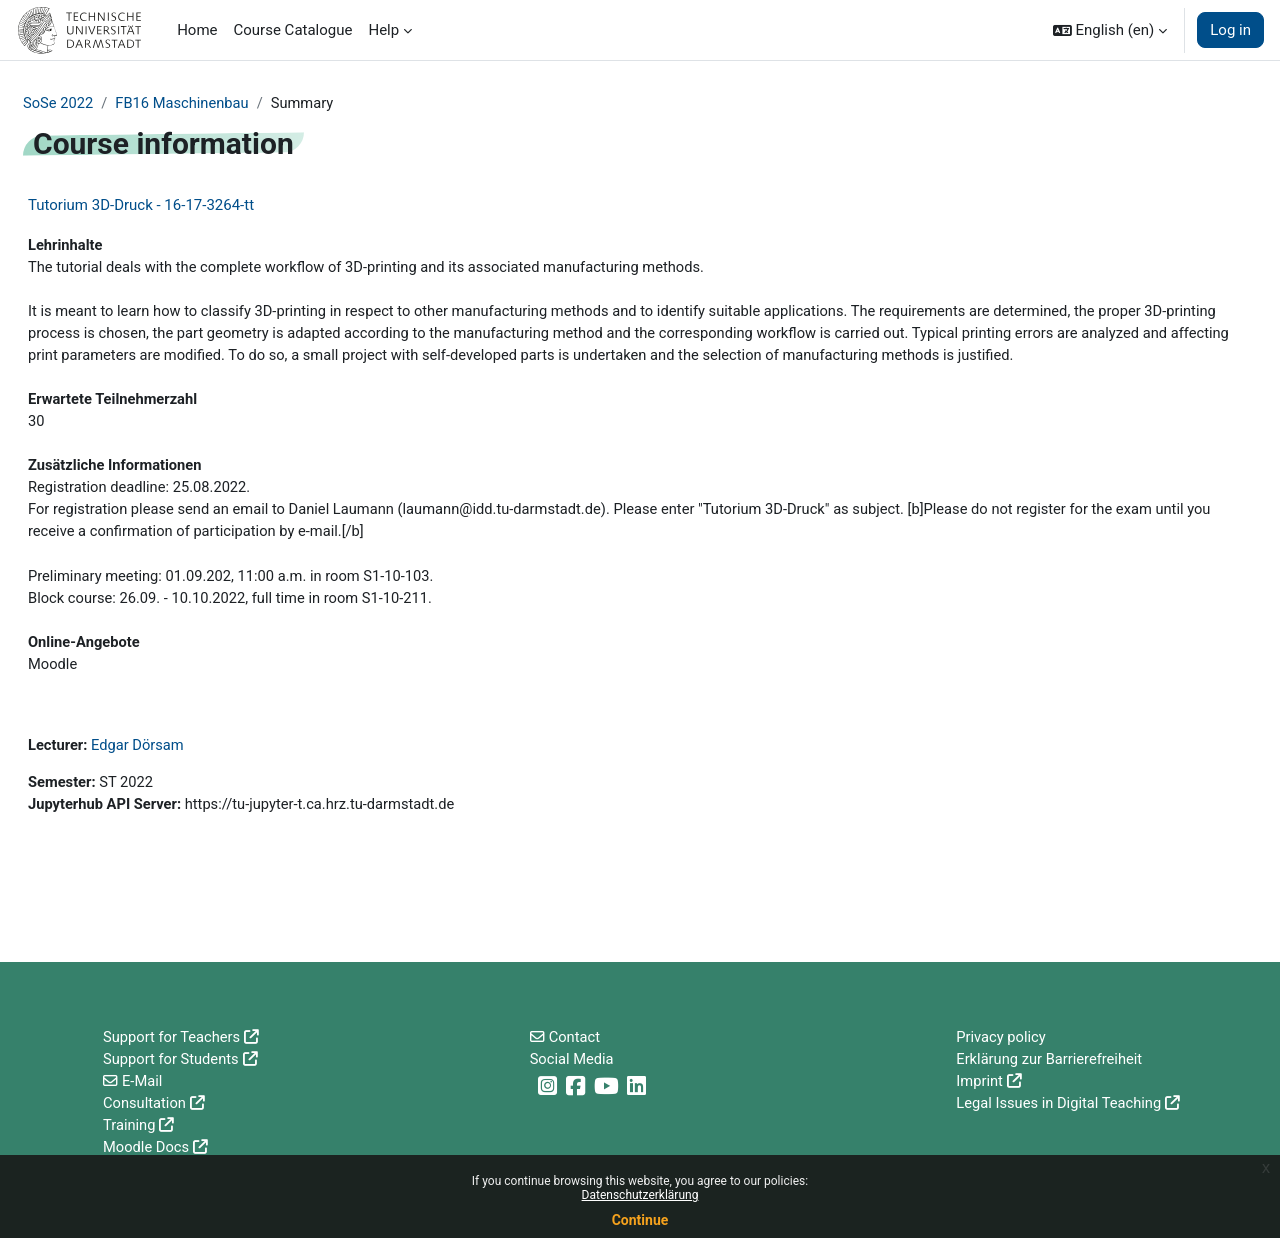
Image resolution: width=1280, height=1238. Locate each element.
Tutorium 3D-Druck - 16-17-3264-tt (141, 206)
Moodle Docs (147, 1147)
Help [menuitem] (383, 30)
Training (130, 1124)
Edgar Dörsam (139, 756)
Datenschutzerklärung (640, 1195)
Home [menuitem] (197, 30)
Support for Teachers (173, 1034)
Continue (640, 1220)
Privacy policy (1001, 1034)
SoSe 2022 (59, 103)
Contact (575, 1034)
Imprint (980, 1079)
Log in (1230, 30)
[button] (1110, 30)
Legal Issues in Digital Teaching (1060, 1102)
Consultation (145, 1102)
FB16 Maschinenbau (185, 103)
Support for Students (172, 1057)
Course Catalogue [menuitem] (293, 30)
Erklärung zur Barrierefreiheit (1051, 1057)
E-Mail (142, 1079)
